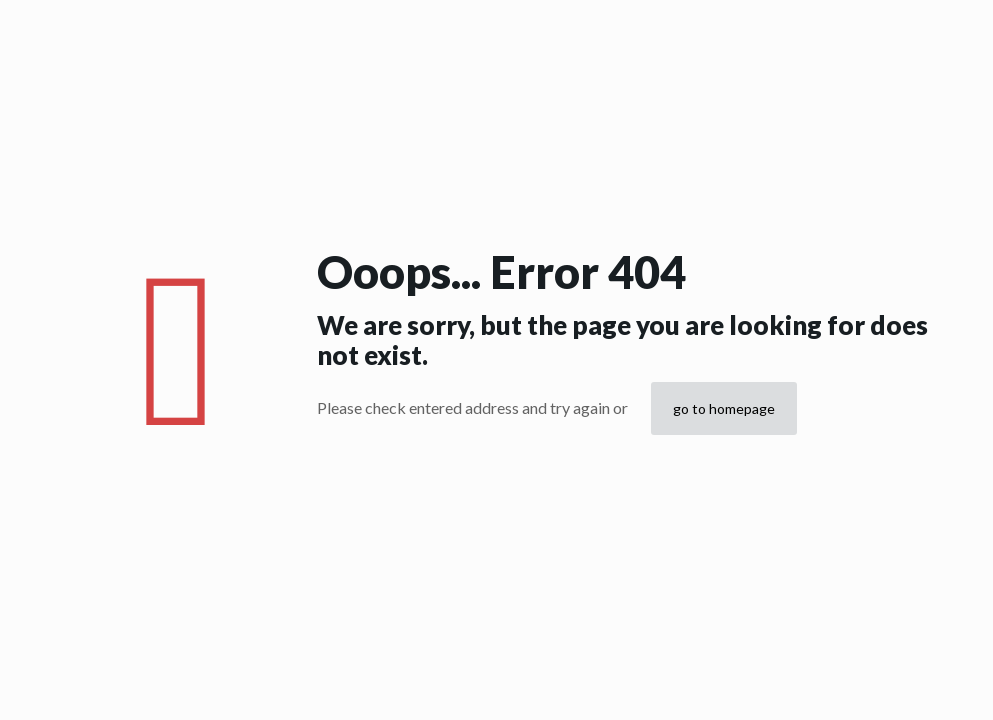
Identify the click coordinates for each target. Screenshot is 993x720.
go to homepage (724, 408)
